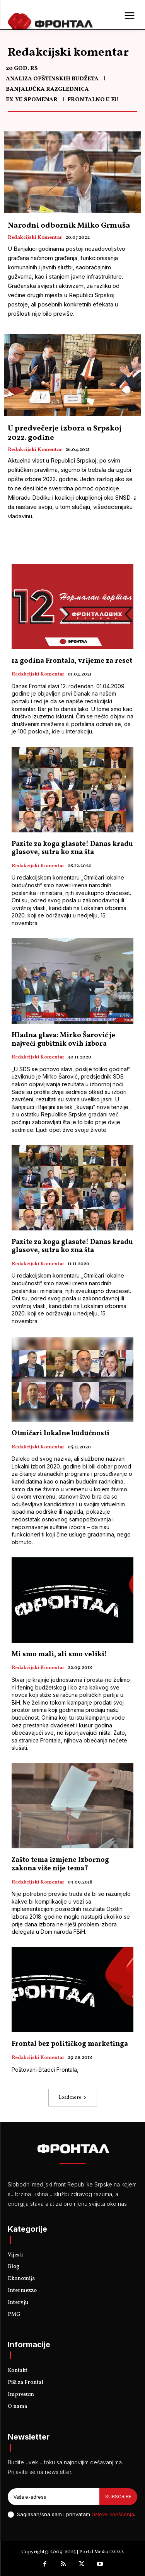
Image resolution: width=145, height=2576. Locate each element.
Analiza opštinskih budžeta (52, 79)
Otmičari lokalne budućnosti (60, 1433)
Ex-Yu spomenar (32, 100)
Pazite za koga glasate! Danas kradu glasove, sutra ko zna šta (72, 848)
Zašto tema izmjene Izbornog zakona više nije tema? (60, 1864)
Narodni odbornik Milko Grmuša (69, 225)
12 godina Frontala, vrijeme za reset (72, 661)
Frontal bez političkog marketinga (70, 2044)
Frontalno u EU (92, 100)
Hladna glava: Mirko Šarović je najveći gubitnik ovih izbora (63, 1040)
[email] (53, 2496)
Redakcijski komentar (35, 238)
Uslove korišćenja (113, 2514)
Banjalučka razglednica (47, 89)
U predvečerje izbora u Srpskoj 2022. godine (64, 433)
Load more (73, 2097)
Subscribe (118, 2496)
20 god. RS (22, 68)
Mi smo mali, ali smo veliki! (59, 1654)
